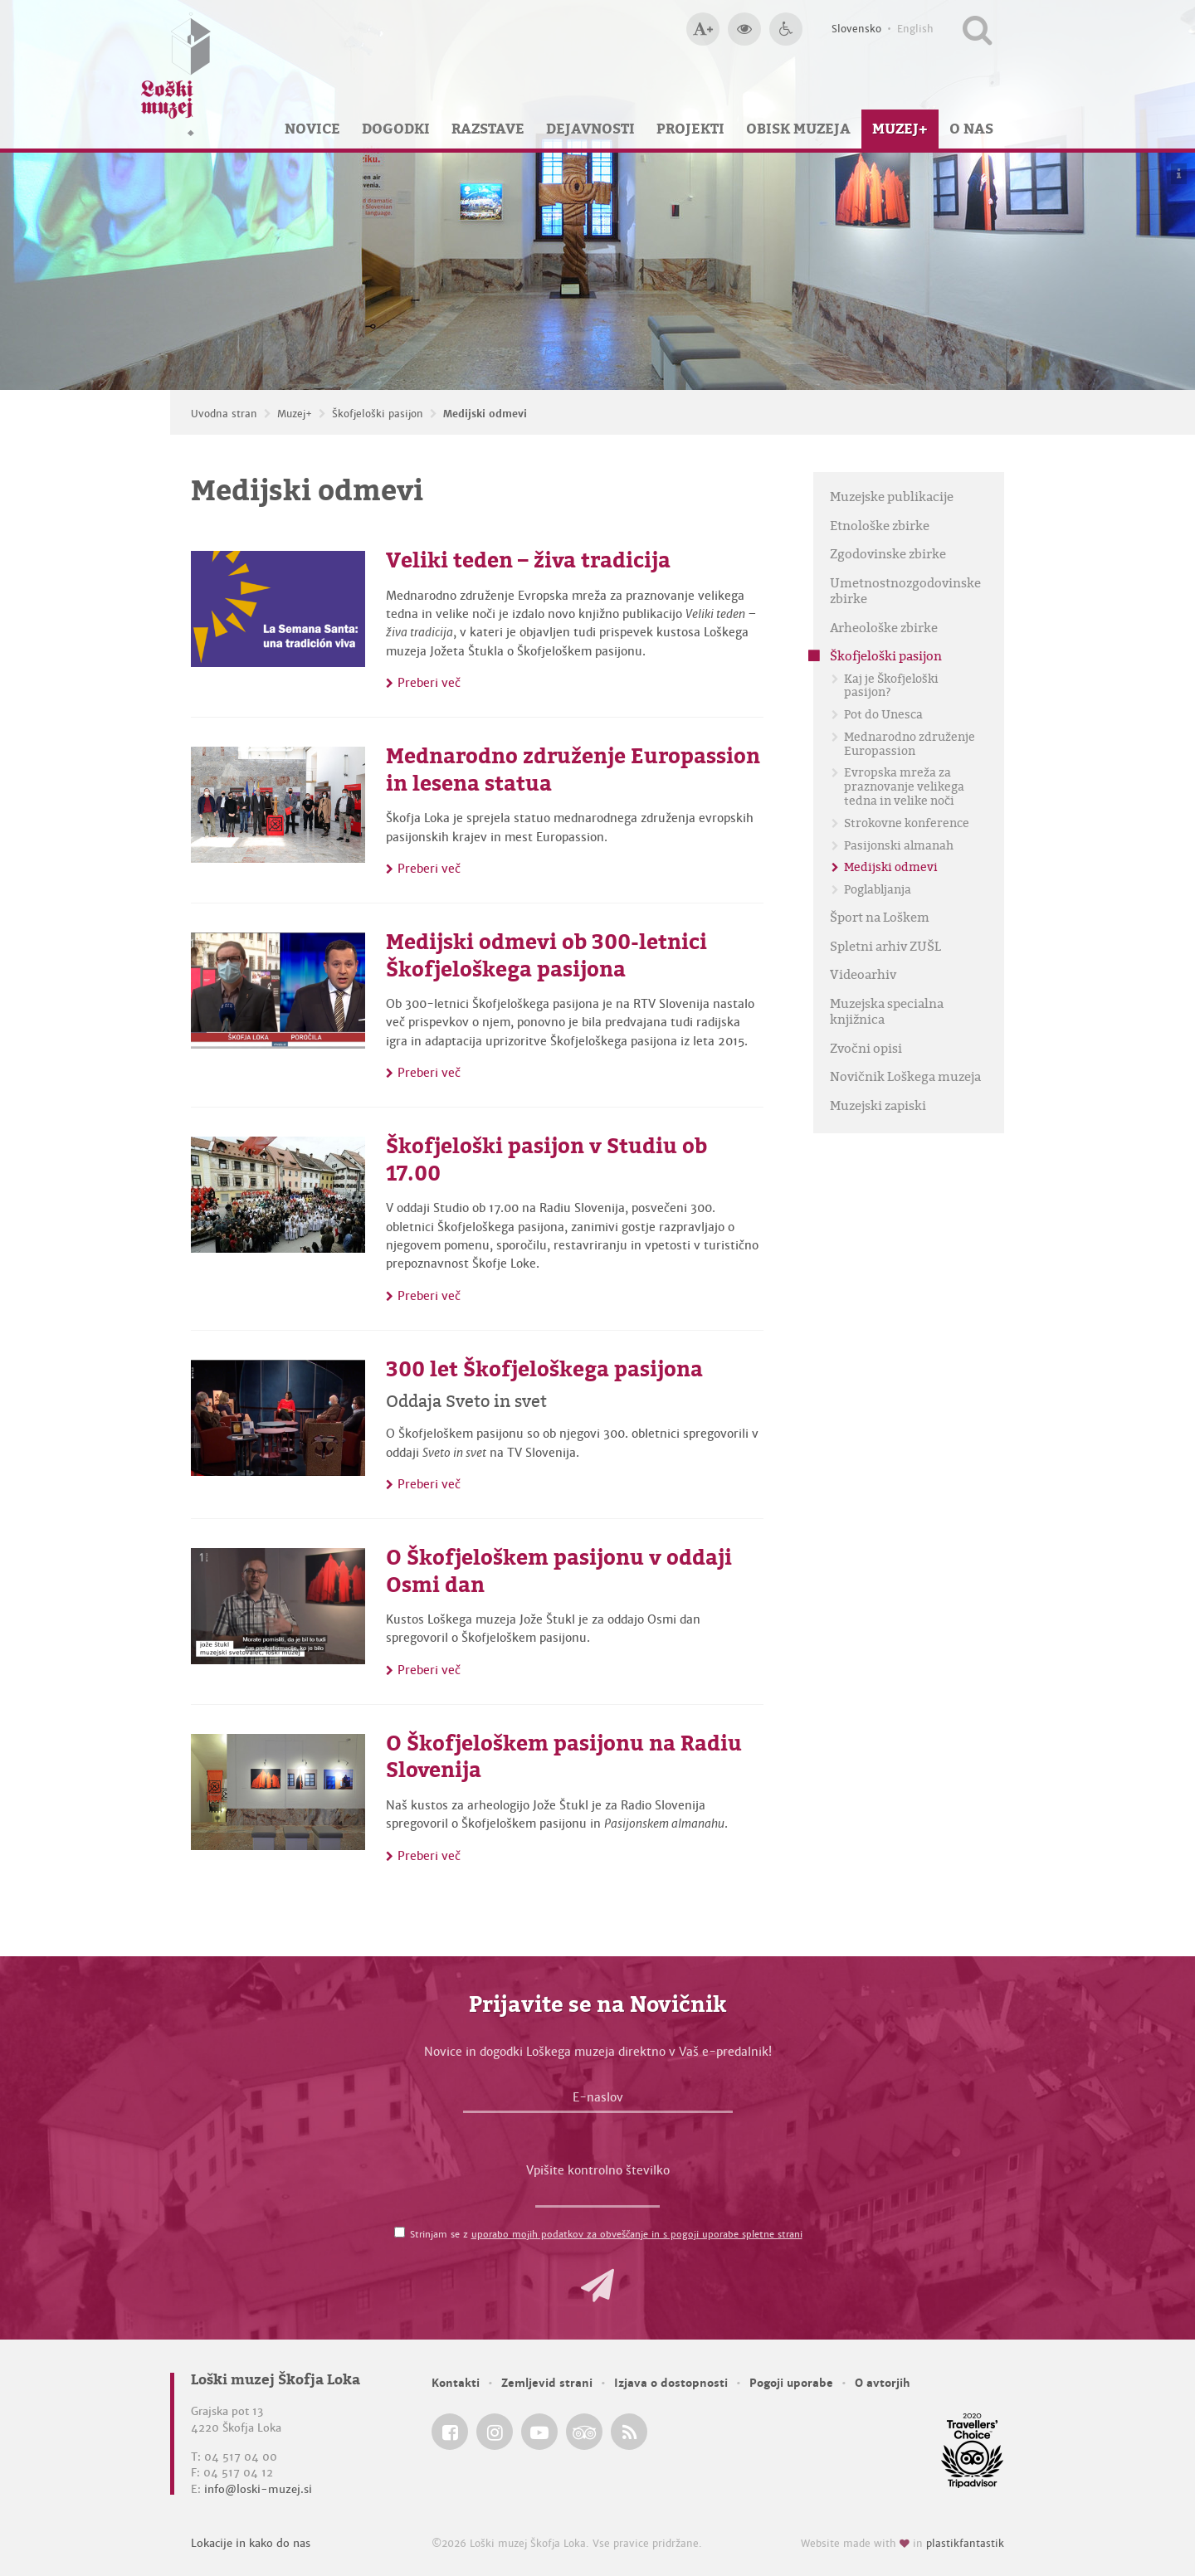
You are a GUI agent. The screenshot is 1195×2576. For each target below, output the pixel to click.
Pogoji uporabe (791, 2383)
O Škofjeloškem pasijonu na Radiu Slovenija (564, 1756)
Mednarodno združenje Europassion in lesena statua (573, 769)
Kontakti (456, 2383)
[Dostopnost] (785, 29)
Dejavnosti (590, 128)
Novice (312, 128)
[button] (597, 2285)
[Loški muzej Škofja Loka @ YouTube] (539, 2431)
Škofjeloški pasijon (377, 414)
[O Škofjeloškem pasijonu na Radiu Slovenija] (278, 1792)
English (915, 29)
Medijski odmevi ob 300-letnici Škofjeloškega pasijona (546, 955)
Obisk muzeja (798, 128)
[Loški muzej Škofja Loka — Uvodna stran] (176, 74)
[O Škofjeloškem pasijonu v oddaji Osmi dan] (278, 1606)
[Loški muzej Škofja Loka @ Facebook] (450, 2431)
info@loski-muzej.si (258, 2489)
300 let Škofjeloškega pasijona (544, 1369)
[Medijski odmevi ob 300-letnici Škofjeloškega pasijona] (278, 991)
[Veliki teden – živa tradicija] (278, 609)
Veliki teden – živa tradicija (528, 560)
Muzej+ (900, 128)
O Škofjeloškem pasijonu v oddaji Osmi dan (559, 1570)
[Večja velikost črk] (702, 29)
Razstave (487, 128)
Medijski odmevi (485, 414)
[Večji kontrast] (744, 29)
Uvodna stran (224, 414)
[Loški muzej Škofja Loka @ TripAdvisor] (584, 2431)
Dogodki (396, 128)
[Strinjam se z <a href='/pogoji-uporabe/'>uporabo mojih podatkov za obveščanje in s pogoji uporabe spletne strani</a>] (399, 2232)
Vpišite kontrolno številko (598, 2170)
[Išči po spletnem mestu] (977, 29)
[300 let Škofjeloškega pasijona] (278, 1418)
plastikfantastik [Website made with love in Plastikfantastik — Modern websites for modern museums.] (965, 2543)
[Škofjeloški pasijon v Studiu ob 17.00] (278, 1195)
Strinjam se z (606, 2234)
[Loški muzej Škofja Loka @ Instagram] (494, 2431)
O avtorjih (882, 2383)
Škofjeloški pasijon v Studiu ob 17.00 (546, 1159)
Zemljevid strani (547, 2383)
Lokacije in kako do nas (250, 2543)
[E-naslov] (598, 2101)
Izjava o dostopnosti (671, 2383)
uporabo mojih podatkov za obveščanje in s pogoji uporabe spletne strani (636, 2234)
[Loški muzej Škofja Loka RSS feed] (629, 2431)
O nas (971, 128)
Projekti (690, 128)
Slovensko (856, 29)
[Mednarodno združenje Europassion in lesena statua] (278, 805)
